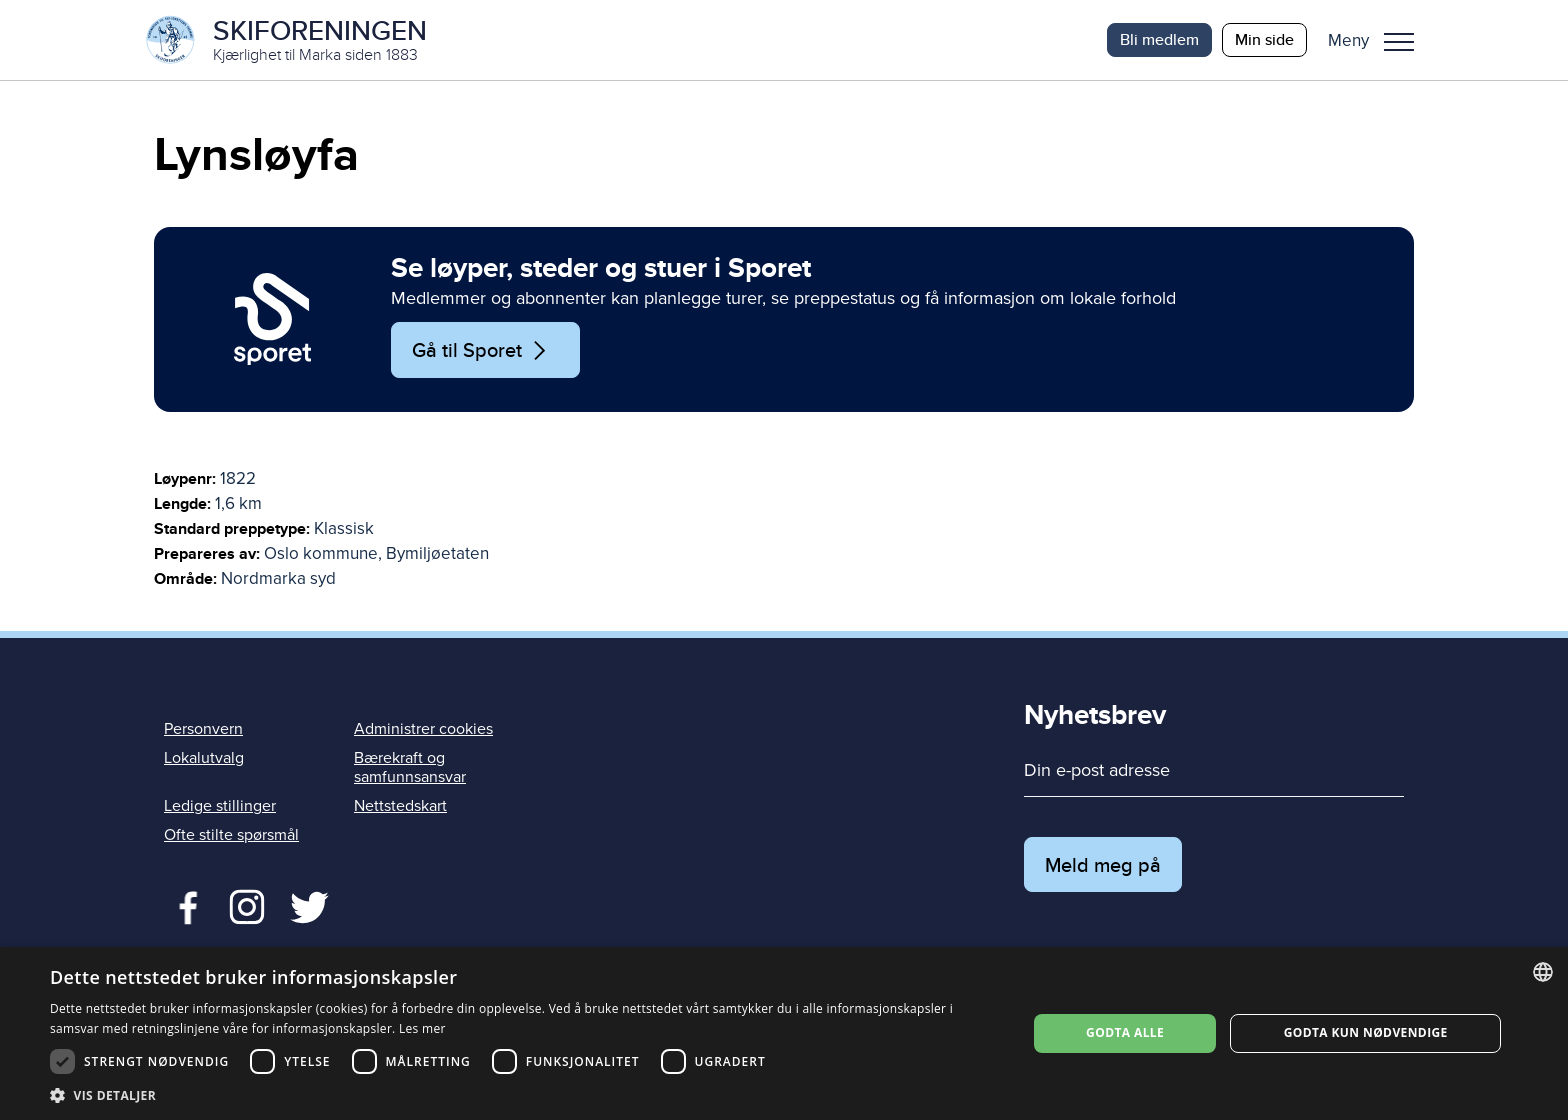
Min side (1264, 39)
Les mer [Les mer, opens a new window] (422, 1028)
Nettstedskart (400, 806)
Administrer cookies (423, 729)
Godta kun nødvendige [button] (1366, 1032)
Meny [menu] (1399, 42)
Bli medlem (1159, 39)
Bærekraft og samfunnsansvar (410, 767)
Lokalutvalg (204, 758)
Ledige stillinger (220, 806)
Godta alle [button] (1125, 1032)
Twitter (246, 905)
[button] (1378, 40)
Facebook (183, 905)
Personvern (203, 729)
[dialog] (784, 1033)
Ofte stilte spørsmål (231, 835)
